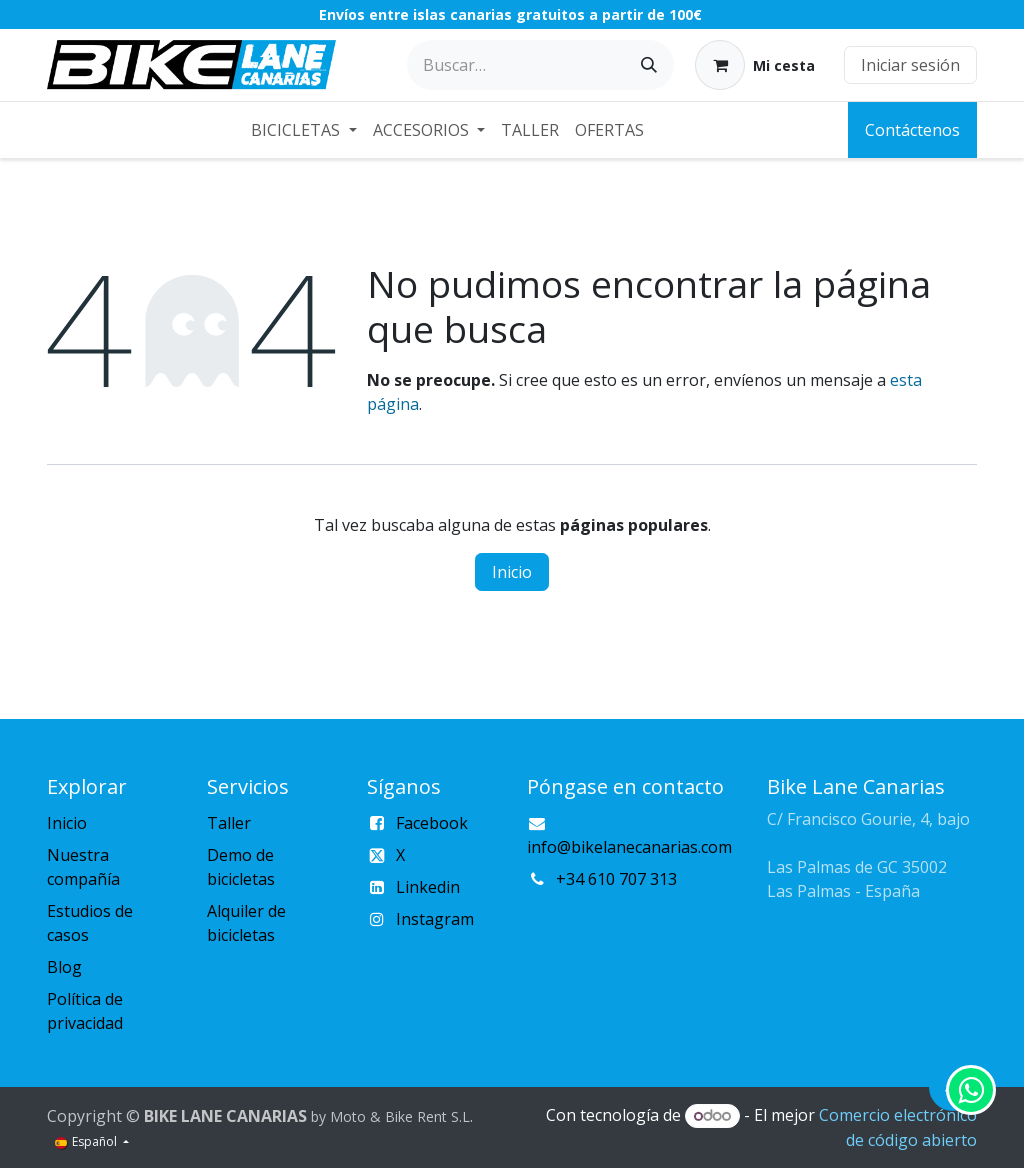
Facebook (432, 823)
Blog (64, 967)
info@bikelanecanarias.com (629, 847)
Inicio (512, 572)
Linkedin (428, 887)
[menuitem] (303, 130)
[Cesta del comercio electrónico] (755, 65)
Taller (229, 823)
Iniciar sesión (910, 65)
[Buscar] (649, 65)
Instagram (435, 919)
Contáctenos (912, 130)
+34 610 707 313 (616, 879)
